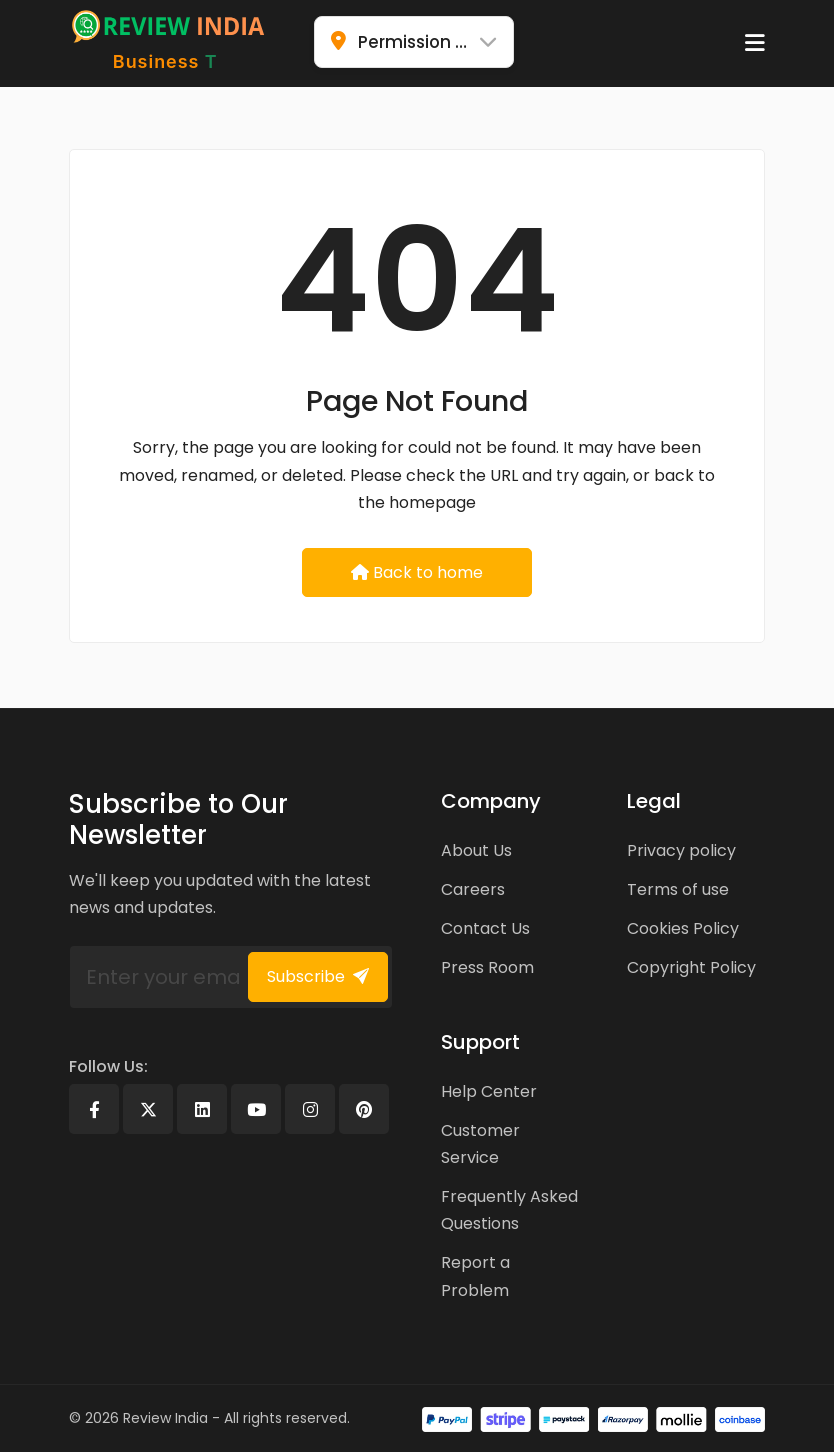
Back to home (417, 572)
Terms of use (678, 889)
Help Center (489, 1091)
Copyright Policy (691, 967)
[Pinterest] (364, 1109)
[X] (148, 1109)
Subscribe (318, 976)
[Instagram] (310, 1109)
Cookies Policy (683, 928)
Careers (473, 889)
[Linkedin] (202, 1109)
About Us (476, 850)
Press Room (487, 967)
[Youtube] (256, 1109)
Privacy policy (681, 850)
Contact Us (485, 928)
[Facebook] (94, 1109)
